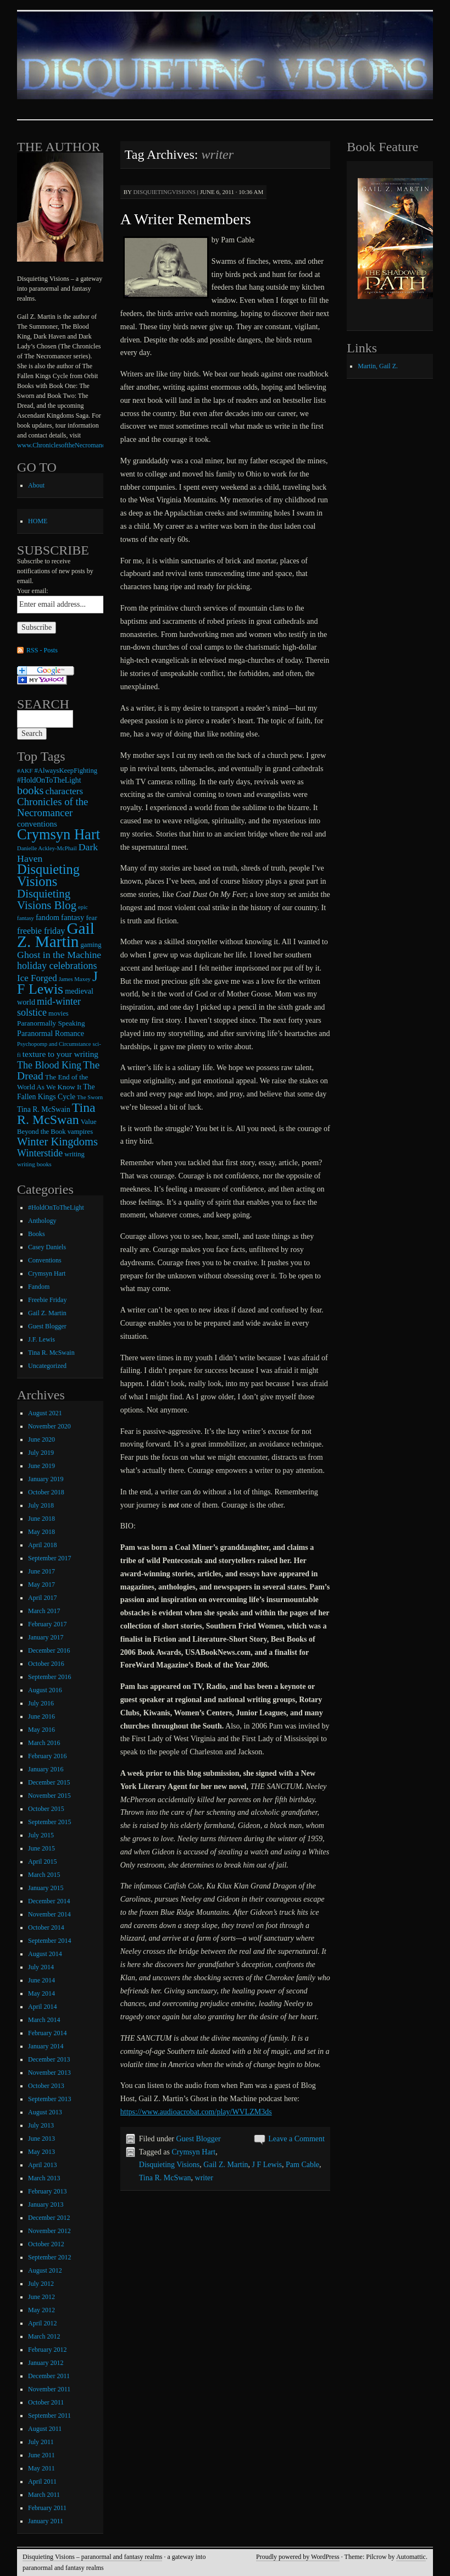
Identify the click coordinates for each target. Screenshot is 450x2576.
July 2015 (41, 1835)
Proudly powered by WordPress (298, 2557)
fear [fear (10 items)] (91, 917)
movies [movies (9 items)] (58, 1013)
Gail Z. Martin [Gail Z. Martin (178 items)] (56, 934)
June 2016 (41, 1716)
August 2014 (45, 1954)
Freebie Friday (47, 1300)
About (36, 485)
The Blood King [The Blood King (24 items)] (49, 1065)
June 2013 (41, 2138)
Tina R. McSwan (165, 2178)
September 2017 (49, 1558)
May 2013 (41, 2152)
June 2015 (41, 1848)
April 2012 (42, 2323)
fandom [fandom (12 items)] (47, 917)
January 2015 (45, 1888)
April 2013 (42, 2165)
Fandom (38, 1286)
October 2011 (46, 2402)
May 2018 (41, 1532)
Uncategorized (47, 1366)
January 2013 (45, 2204)
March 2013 (44, 2178)
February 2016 (47, 1756)
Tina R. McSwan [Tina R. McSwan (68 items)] (56, 1113)
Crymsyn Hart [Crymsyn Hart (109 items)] (58, 834)
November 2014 (49, 1914)
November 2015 (49, 1795)
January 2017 (45, 1637)
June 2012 (41, 2297)
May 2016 (41, 1729)
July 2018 (41, 1505)
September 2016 (49, 1677)
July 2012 (41, 2283)
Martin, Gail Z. (378, 366)
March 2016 (44, 1743)
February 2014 (47, 2033)
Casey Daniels (47, 1247)
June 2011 (41, 2455)
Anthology (42, 1221)
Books (36, 1234)
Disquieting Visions (169, 2164)
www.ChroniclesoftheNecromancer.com (70, 445)
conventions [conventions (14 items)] (37, 823)
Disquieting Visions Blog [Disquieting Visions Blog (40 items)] (46, 899)
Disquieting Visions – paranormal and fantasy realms (92, 2557)
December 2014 (49, 1901)
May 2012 (41, 2310)
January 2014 (45, 2046)
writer (204, 2178)
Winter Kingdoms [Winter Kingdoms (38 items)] (57, 1141)
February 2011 (47, 2508)
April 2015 (42, 1861)
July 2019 (41, 1452)
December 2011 (49, 2376)
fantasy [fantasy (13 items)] (72, 917)
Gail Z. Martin (225, 2164)
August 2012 (45, 2270)
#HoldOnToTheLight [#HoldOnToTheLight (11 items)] (49, 780)
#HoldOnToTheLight (56, 1207)
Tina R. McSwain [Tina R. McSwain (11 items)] (43, 1109)
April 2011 (42, 2481)
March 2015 (44, 1875)
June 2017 (41, 1571)
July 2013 (41, 2125)
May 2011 (41, 2468)
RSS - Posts (42, 650)
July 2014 (41, 1967)
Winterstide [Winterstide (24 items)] (40, 1153)
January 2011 (45, 2521)
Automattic (411, 2557)
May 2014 (41, 1993)
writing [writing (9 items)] (74, 1154)
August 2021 (45, 1413)
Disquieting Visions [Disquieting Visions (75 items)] (48, 875)
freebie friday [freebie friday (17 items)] (41, 930)
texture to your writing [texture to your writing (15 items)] (60, 1054)
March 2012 (44, 2336)
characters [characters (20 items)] (65, 791)
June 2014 (41, 1980)
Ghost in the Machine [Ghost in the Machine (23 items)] (59, 954)
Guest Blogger (198, 2139)
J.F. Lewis (41, 1339)
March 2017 (44, 1611)
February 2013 (47, 2191)
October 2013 (46, 2086)
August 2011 (45, 2429)
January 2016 (45, 1769)
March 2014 (44, 2020)
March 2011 (44, 2495)
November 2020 (49, 1426)
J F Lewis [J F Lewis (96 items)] (57, 982)
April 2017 (42, 1598)
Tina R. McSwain (51, 1352)
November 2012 (49, 2231)
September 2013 (49, 2099)
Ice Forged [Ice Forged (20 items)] (37, 978)
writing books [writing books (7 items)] (34, 1164)
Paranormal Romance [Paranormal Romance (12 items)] (50, 1033)
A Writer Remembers (185, 219)
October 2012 (46, 2244)
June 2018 (41, 1518)
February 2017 (47, 1624)
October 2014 (46, 1927)
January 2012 (45, 2363)
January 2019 (45, 1479)
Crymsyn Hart (193, 2152)
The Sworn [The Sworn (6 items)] (90, 1097)
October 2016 (46, 1664)
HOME (37, 521)
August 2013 (45, 2112)
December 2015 (49, 1782)
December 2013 (49, 2059)
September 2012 (49, 2257)
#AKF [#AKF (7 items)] (24, 770)
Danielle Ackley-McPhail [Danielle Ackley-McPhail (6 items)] (47, 848)
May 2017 (41, 1584)
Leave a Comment (296, 2139)
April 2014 (42, 2006)
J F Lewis (267, 2164)
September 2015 (49, 1822)
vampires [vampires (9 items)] (80, 1131)
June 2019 (41, 1466)
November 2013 (49, 2072)
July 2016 (41, 1703)
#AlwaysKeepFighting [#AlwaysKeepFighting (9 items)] (65, 770)
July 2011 (41, 2442)
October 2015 (46, 1809)
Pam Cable (302, 2164)
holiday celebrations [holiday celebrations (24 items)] (57, 965)
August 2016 (45, 1690)
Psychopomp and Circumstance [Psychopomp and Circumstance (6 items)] (54, 1044)
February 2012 (47, 2349)
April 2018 (42, 1545)
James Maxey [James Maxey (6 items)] (75, 979)
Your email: (32, 591)
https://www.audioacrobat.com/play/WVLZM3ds (196, 2112)
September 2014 (49, 1941)
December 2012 (49, 2218)
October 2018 (46, 1492)
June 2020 (41, 1439)
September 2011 (49, 2415)
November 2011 (49, 2389)
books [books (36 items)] (30, 790)
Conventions (45, 1260)
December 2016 (49, 1650)
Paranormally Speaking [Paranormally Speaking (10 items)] (51, 1023)
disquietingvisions (164, 192)
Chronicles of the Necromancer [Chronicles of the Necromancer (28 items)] (52, 807)
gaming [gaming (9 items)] (91, 945)
